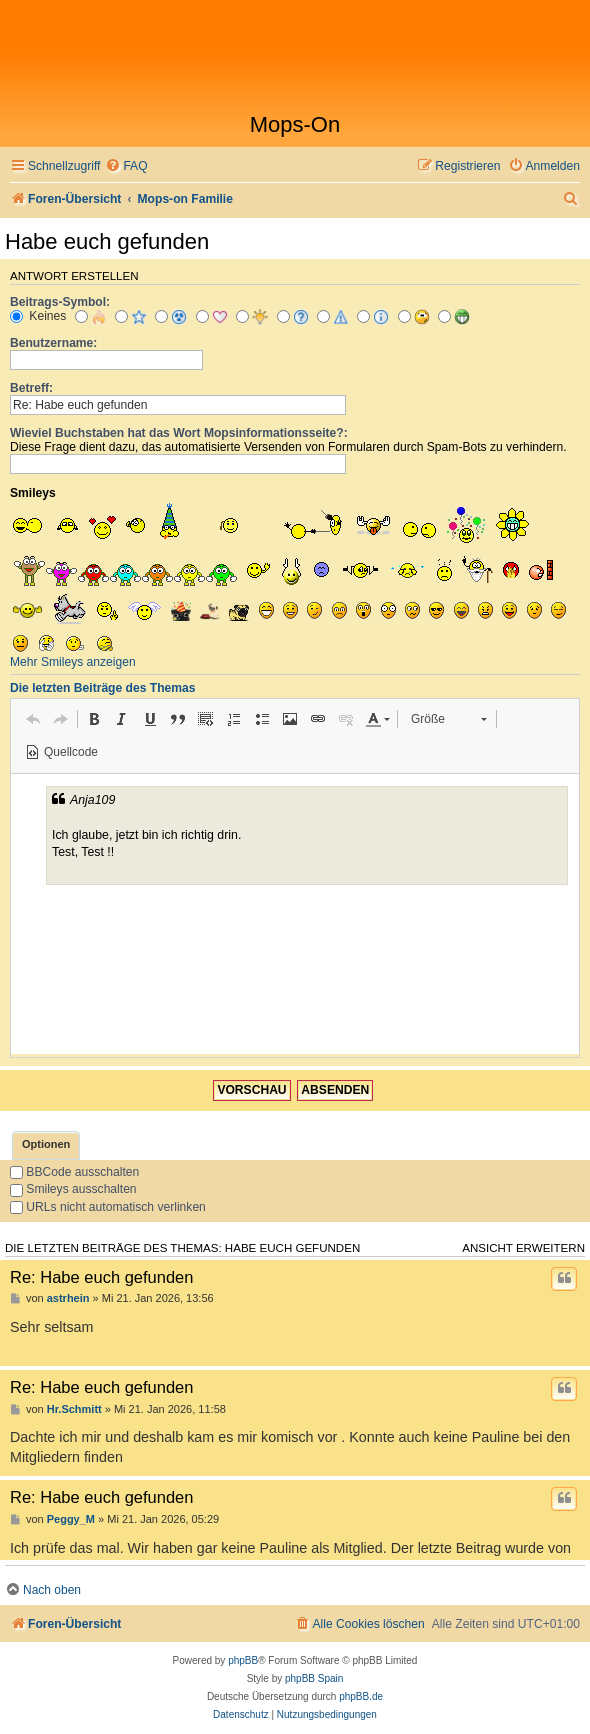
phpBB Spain (314, 1678)
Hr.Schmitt (74, 1409)
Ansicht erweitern (523, 1248)
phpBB (243, 1660)
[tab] (46, 1145)
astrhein (68, 1298)
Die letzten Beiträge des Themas (103, 688)
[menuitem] (126, 166)
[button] (33, 719)
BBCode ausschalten (74, 1172)
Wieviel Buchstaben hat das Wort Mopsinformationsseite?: (179, 433)
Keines (38, 316)
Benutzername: (53, 343)
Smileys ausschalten (73, 1189)
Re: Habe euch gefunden (101, 1277)
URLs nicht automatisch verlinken (108, 1207)
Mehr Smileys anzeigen (73, 662)
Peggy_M (71, 1519)
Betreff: (31, 388)
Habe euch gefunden (107, 241)
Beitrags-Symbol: (60, 302)
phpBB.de (361, 1696)
